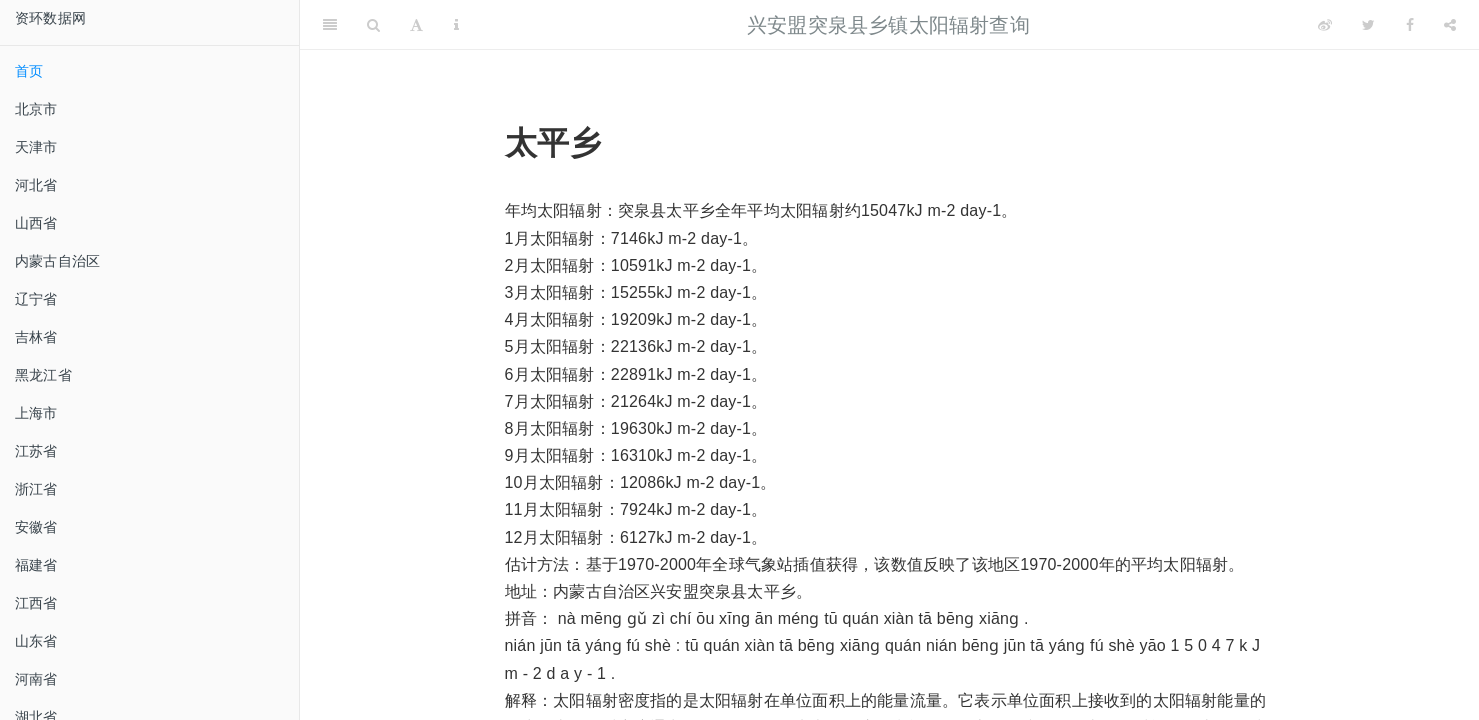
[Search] (373, 25)
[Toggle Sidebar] (330, 25)
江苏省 (36, 451)
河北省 (36, 185)
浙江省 (36, 489)
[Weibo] (1325, 25)
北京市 (36, 109)
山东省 (36, 641)
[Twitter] (1368, 25)
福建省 (36, 565)
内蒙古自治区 (57, 261)
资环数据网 (50, 18)
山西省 (36, 223)
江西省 (36, 603)
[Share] (1450, 25)
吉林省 (36, 337)
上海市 (36, 413)
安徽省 (36, 527)
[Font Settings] (416, 25)
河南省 (36, 679)
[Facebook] (1410, 25)
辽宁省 (36, 299)
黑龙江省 (43, 375)
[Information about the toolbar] (456, 25)
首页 (29, 71)
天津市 (36, 147)
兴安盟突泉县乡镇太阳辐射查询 (888, 25)
